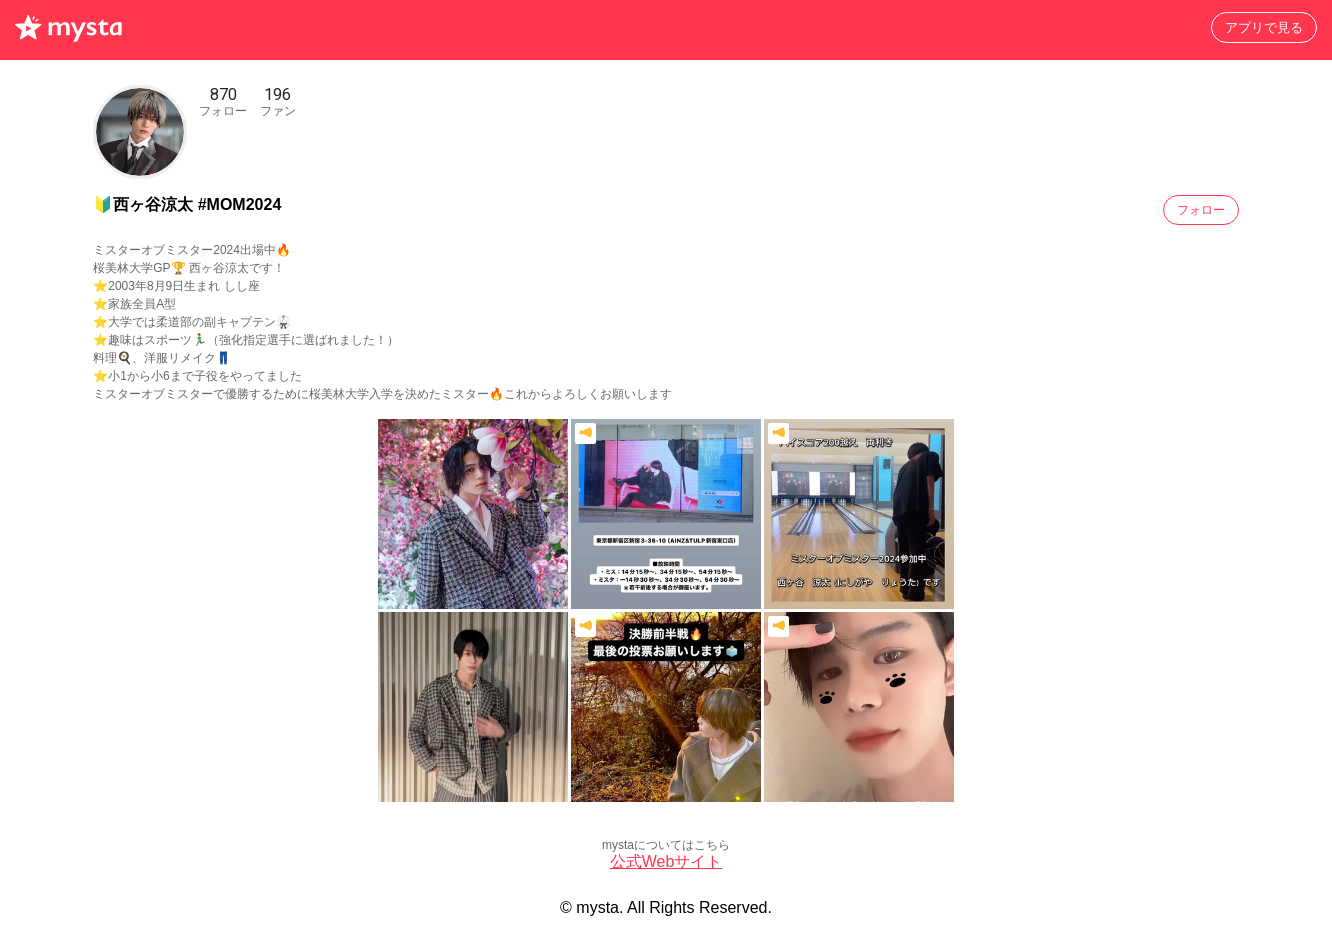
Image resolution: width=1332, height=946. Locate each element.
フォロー (1201, 210)
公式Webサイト (666, 861)
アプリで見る (1264, 27)
